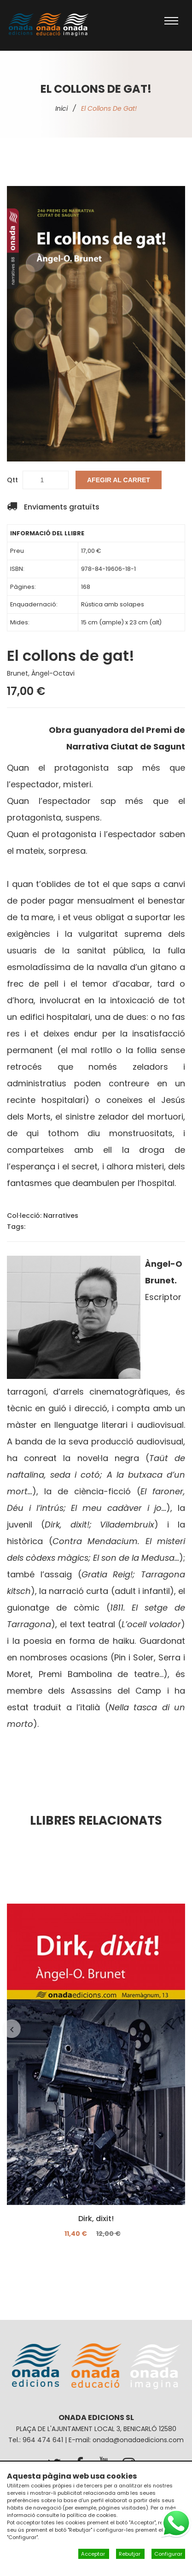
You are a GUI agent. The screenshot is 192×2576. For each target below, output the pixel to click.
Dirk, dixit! (96, 2218)
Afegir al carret (118, 480)
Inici (61, 108)
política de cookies (91, 2515)
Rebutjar (130, 2554)
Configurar (168, 2554)
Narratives (60, 1215)
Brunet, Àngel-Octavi (41, 673)
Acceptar (93, 2554)
